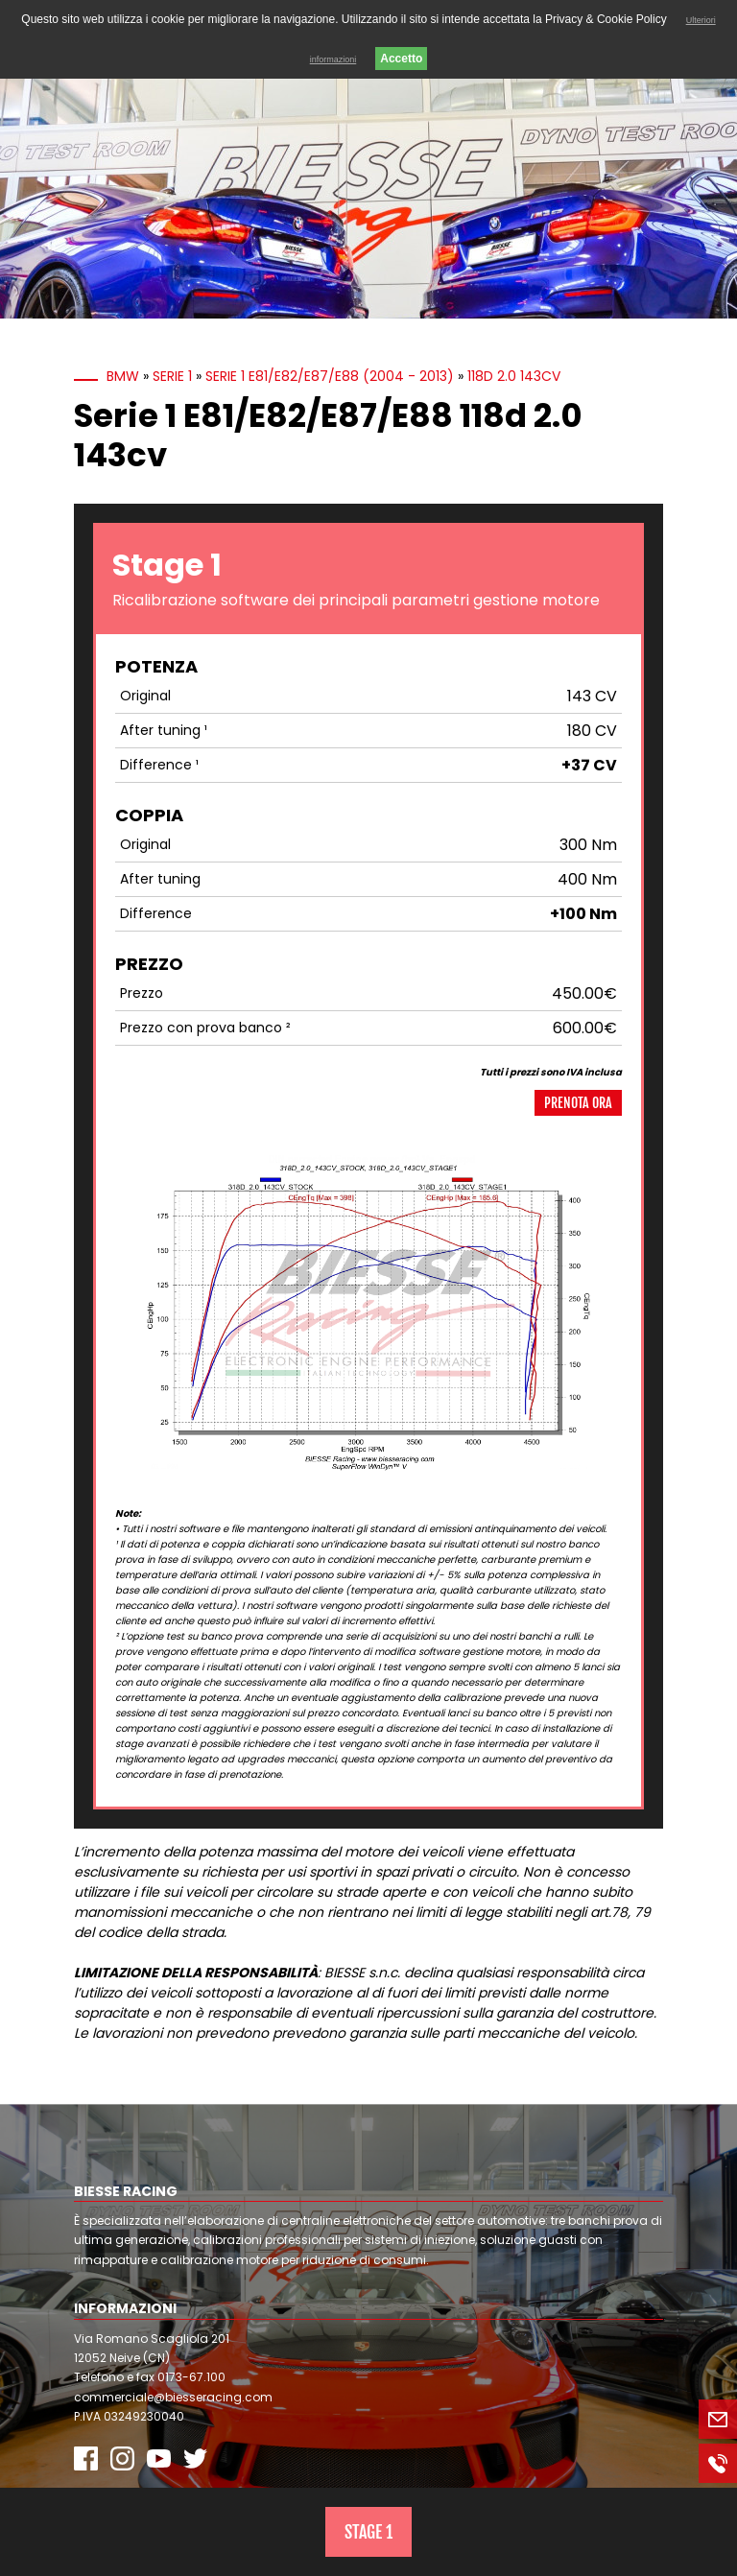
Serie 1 (172, 376)
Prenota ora (578, 1103)
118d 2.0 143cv (513, 376)
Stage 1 (368, 2531)
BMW (123, 376)
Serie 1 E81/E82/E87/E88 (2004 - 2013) (329, 376)
